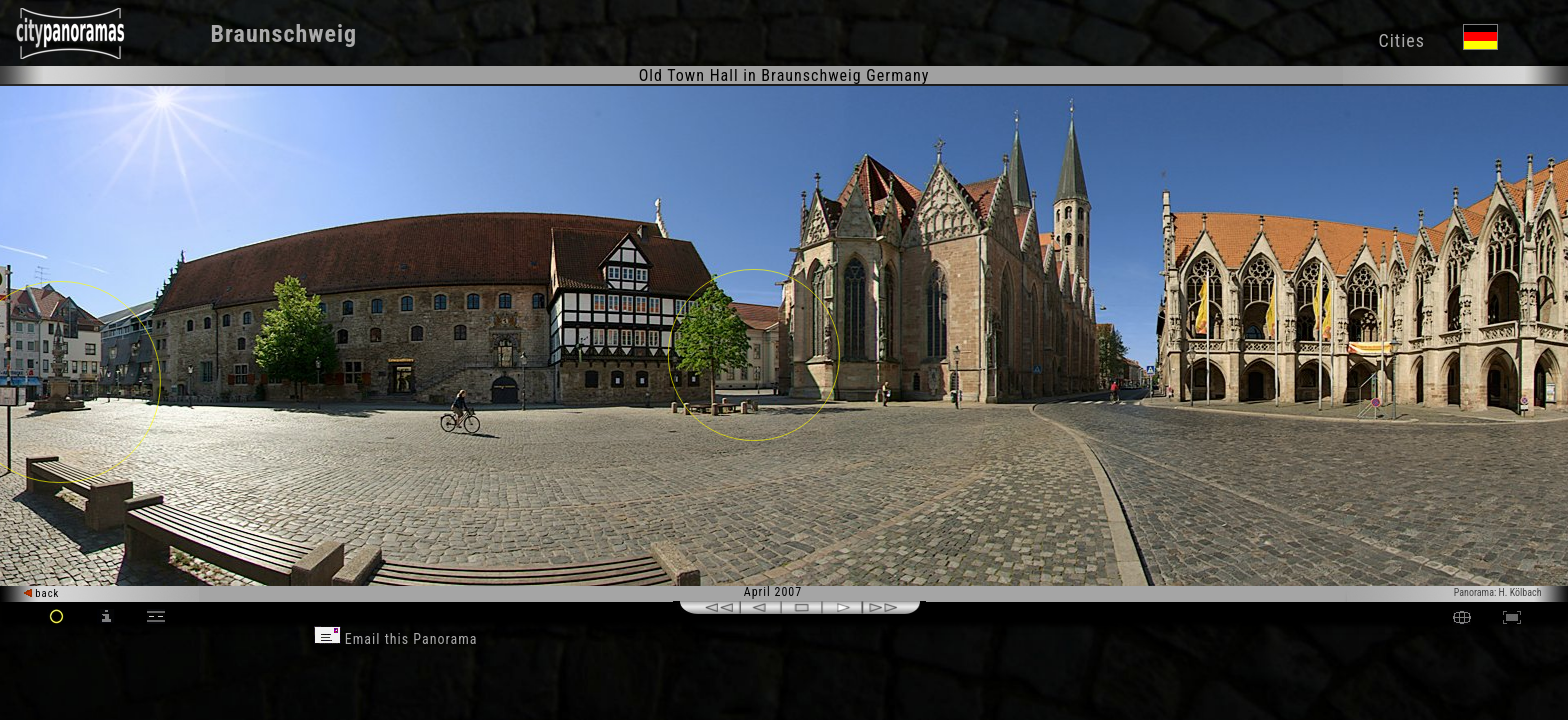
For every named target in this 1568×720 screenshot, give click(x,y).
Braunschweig (284, 34)
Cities (1401, 40)
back (42, 593)
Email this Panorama (396, 639)
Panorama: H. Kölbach (1498, 592)
